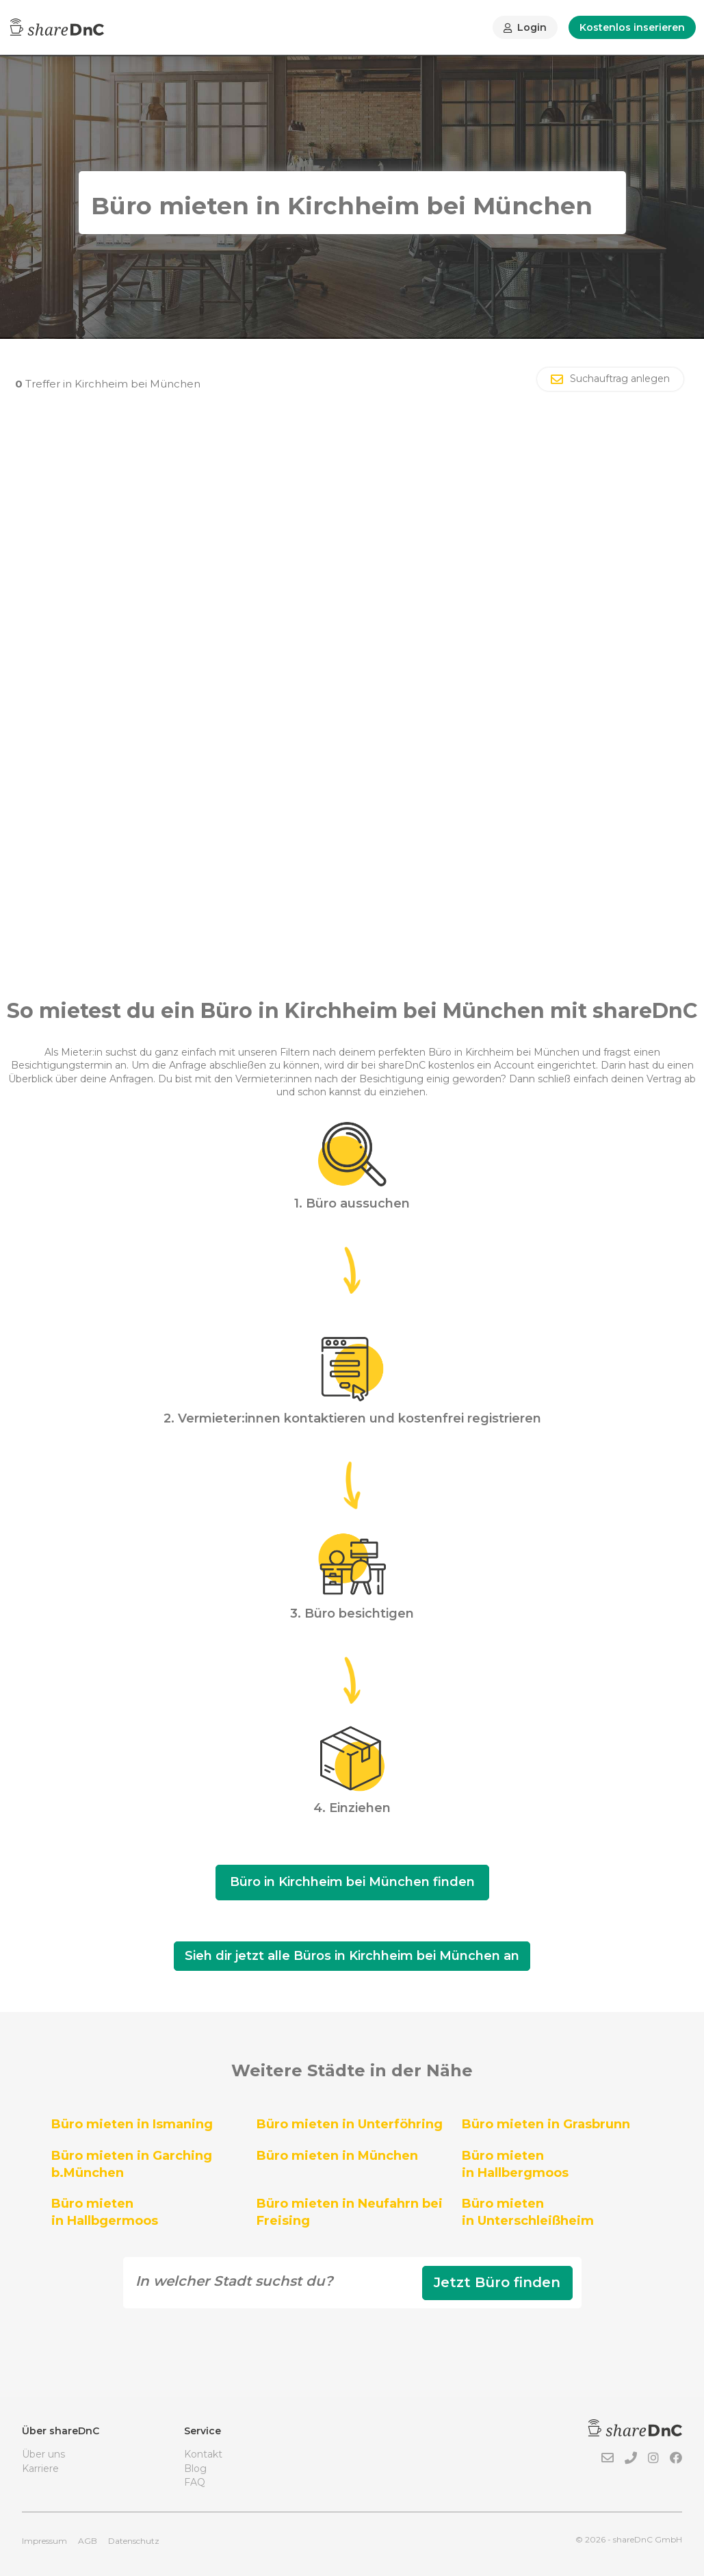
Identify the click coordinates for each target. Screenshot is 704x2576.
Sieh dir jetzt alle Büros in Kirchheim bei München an (352, 1955)
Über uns (43, 2454)
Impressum (44, 2541)
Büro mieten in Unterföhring (350, 2124)
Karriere (40, 2468)
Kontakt (203, 2454)
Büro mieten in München (337, 2155)
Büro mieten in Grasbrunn (546, 2124)
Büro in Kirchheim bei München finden (352, 1881)
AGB (87, 2541)
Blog (195, 2468)
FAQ (194, 2482)
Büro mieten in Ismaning (132, 2124)
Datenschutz (133, 2541)
